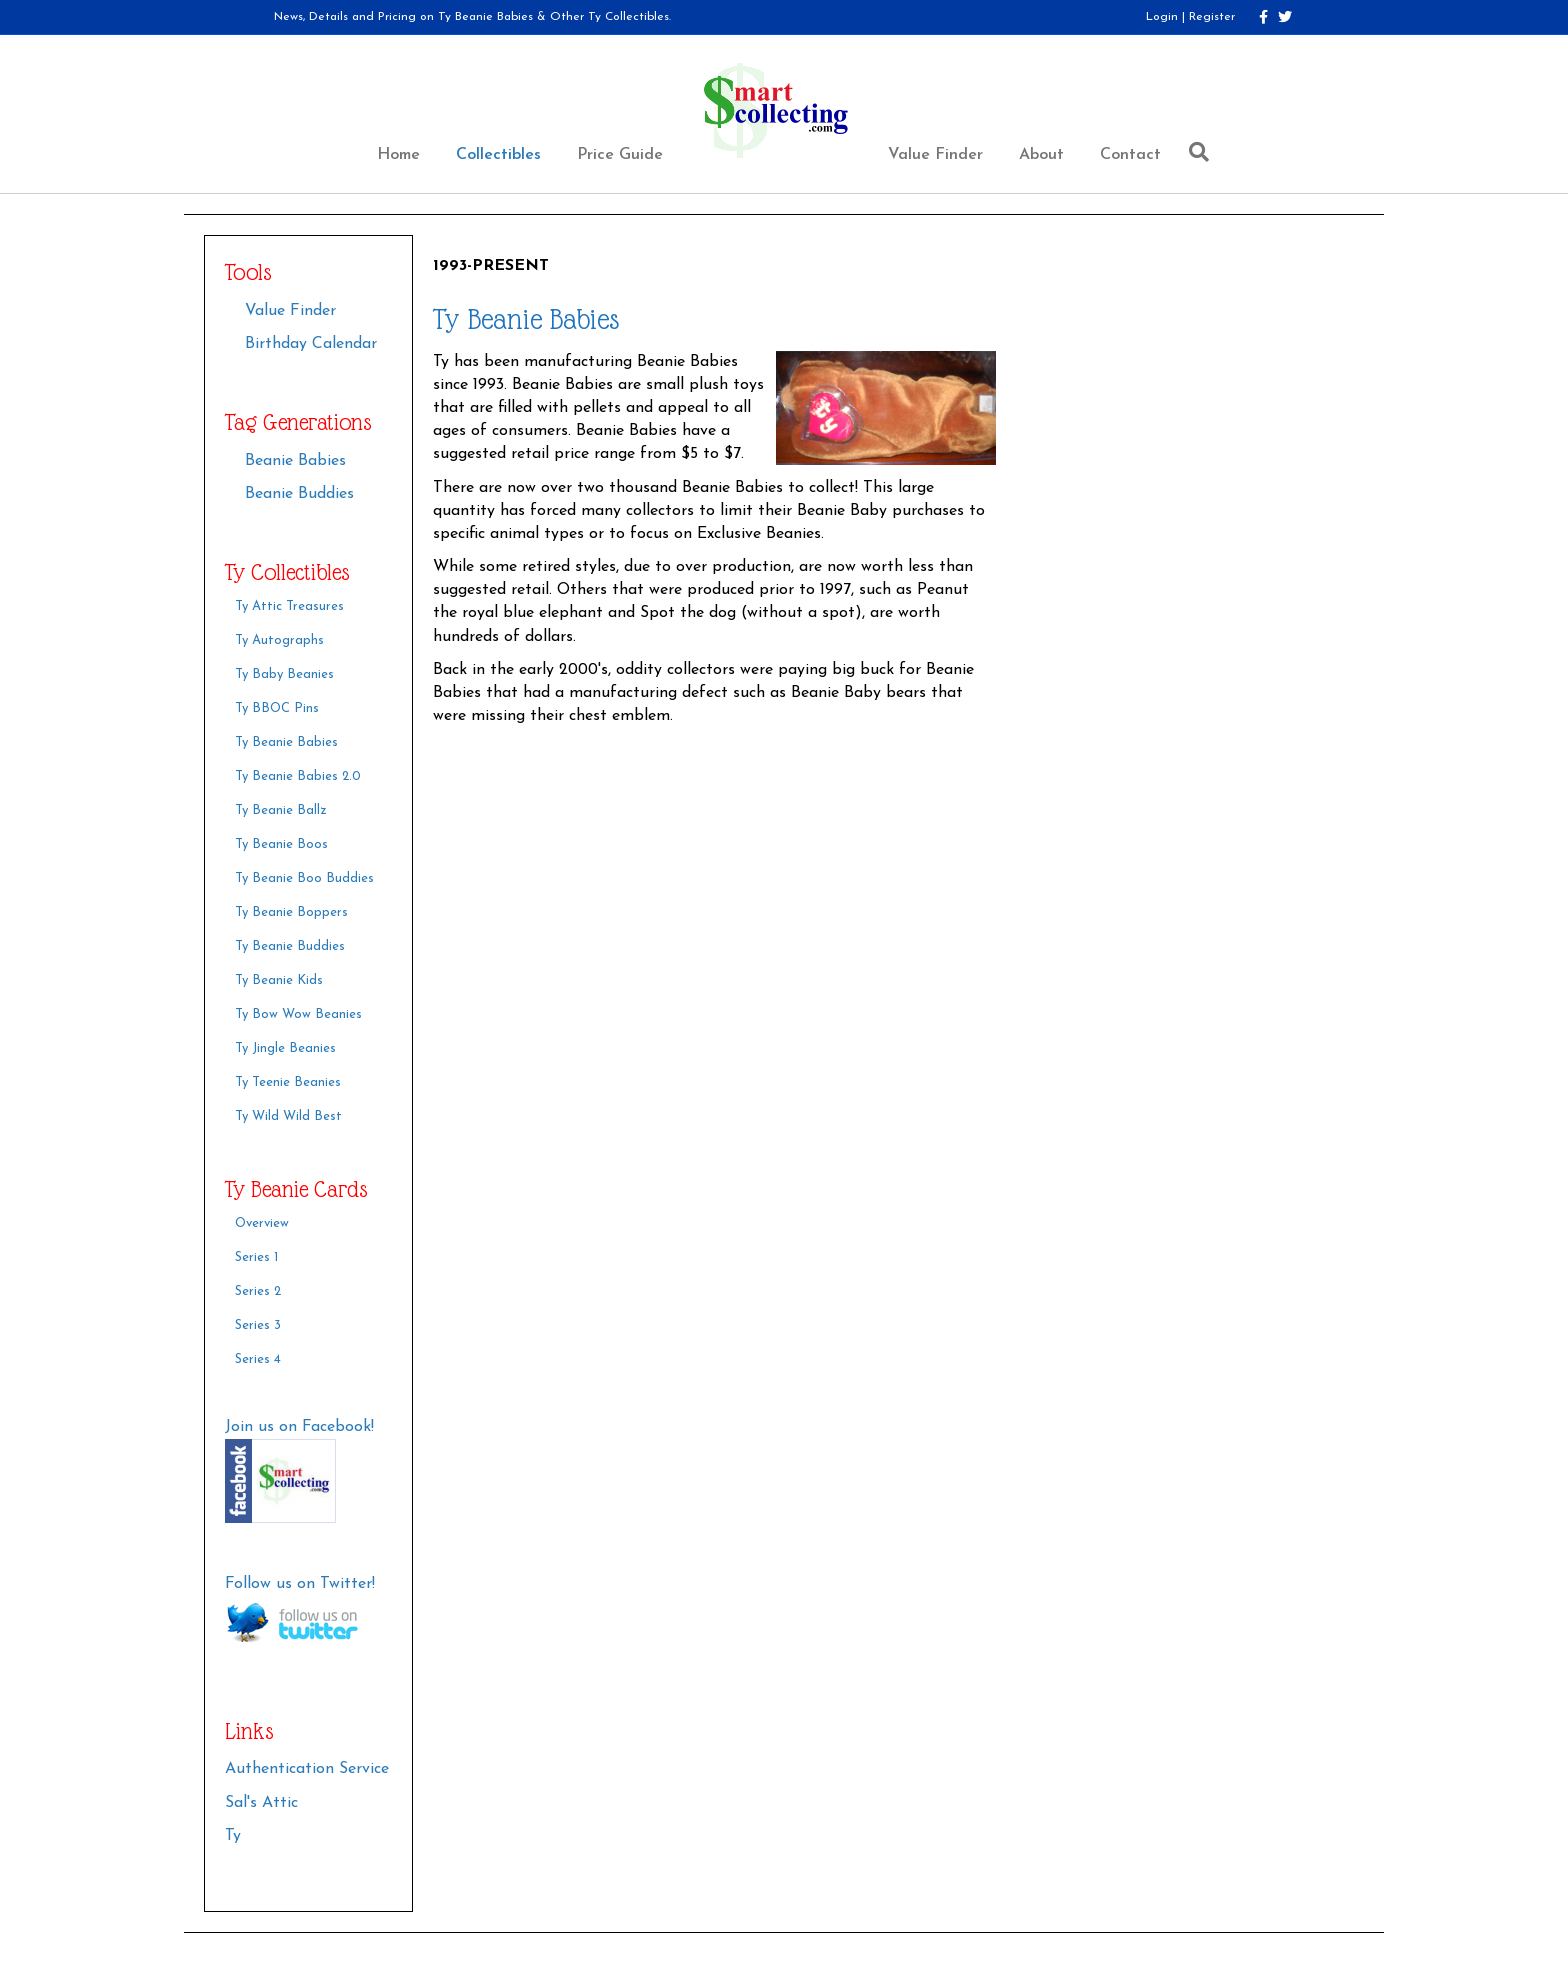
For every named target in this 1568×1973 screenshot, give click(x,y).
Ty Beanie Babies (286, 742)
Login (1162, 17)
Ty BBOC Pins (277, 708)
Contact (1130, 155)
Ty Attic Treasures (289, 606)
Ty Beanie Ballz (281, 810)
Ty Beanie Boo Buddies (304, 878)
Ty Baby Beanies (284, 674)
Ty (233, 1836)
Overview (262, 1223)
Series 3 (258, 1325)
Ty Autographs (279, 640)
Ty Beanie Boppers (291, 912)
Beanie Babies (295, 461)
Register (1212, 17)
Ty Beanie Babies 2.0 (298, 776)
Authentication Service (307, 1769)
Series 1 (256, 1257)
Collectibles (498, 155)
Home (398, 155)
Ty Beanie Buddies (290, 946)
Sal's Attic (261, 1803)
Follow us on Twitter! (300, 1584)
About (1041, 155)
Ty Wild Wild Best (288, 1116)
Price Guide (620, 155)
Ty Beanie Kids (279, 980)
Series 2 (258, 1291)
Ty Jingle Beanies (285, 1048)
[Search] (1194, 152)
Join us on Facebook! (299, 1427)
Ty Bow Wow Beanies (298, 1014)
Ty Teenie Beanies (288, 1082)
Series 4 (258, 1359)
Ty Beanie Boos (281, 844)
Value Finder (935, 155)
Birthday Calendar (311, 344)
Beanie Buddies (299, 494)
